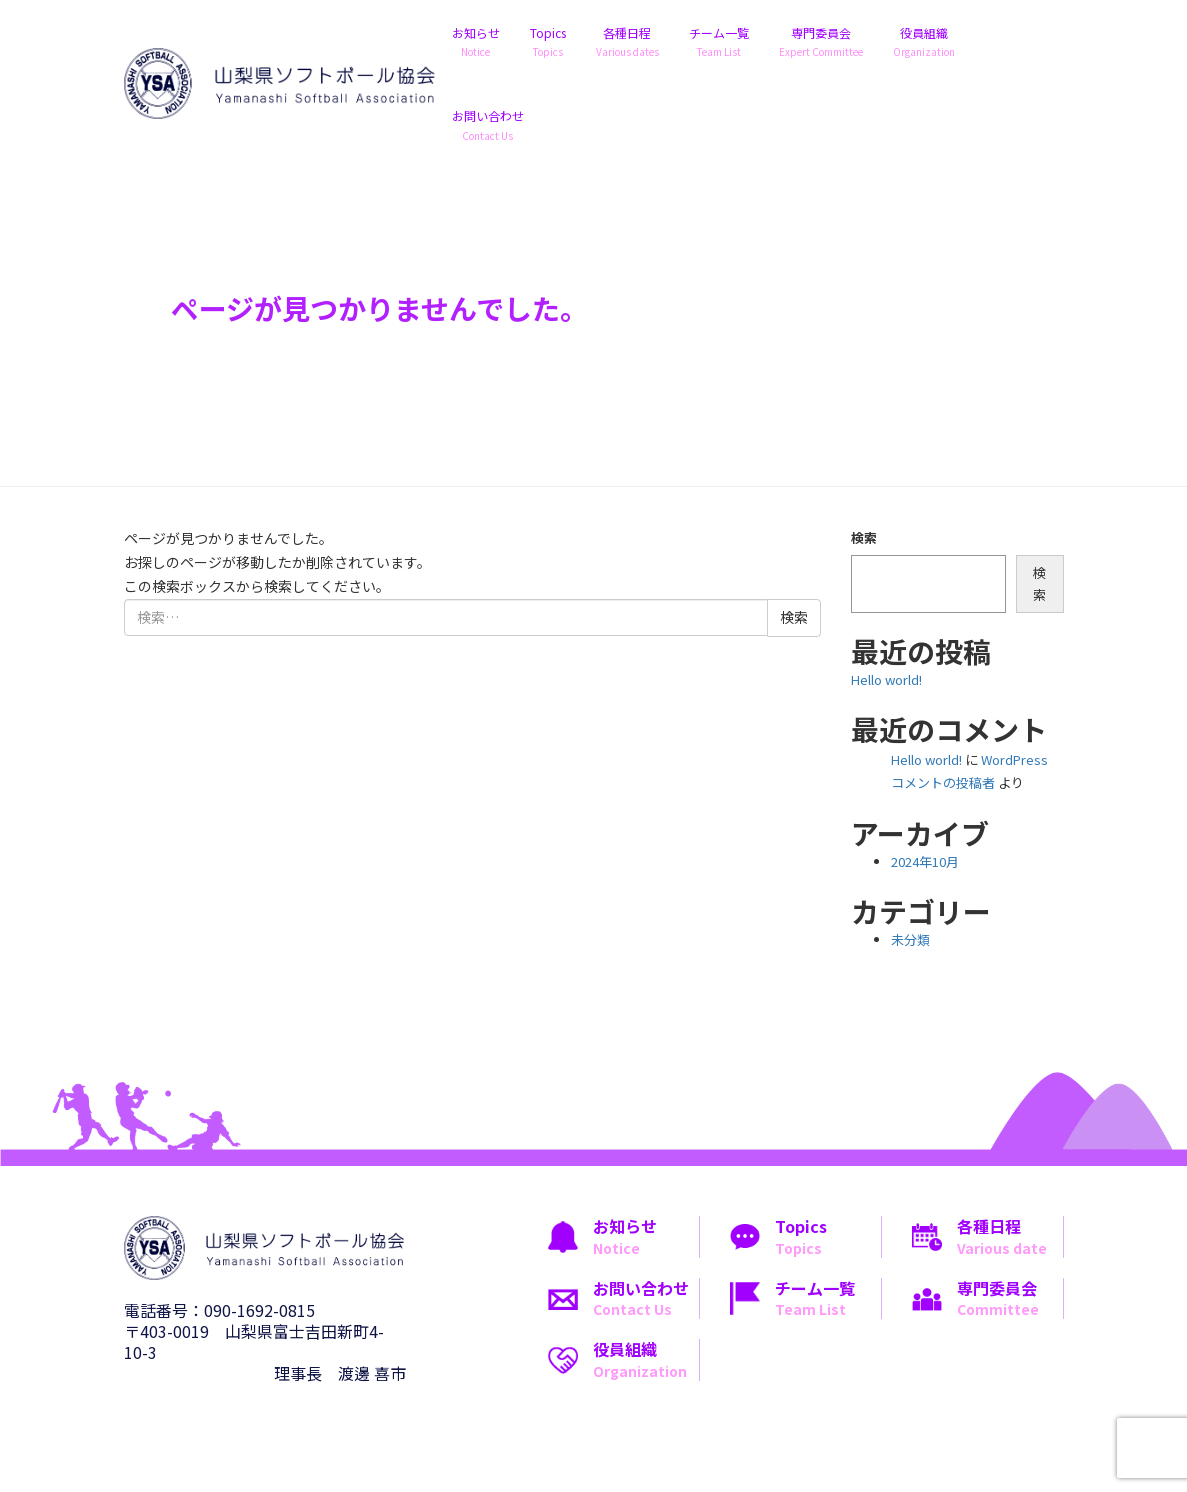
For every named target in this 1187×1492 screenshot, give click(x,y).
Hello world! (886, 679)
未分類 (910, 939)
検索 (864, 537)
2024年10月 (925, 861)
